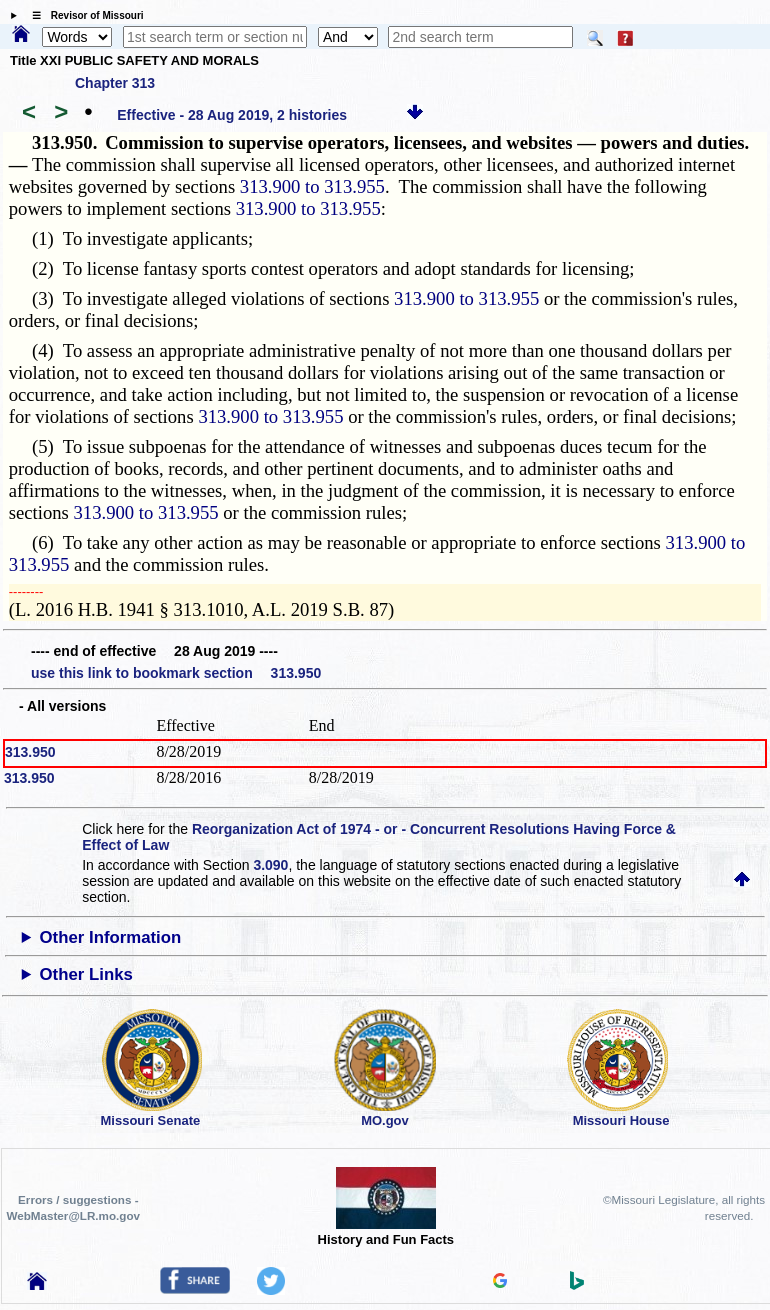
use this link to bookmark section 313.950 (176, 673)
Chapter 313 (115, 83)
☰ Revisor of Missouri (83, 15)
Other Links (86, 974)
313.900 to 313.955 (312, 186)
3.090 (270, 865)
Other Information (111, 937)
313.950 (30, 752)
